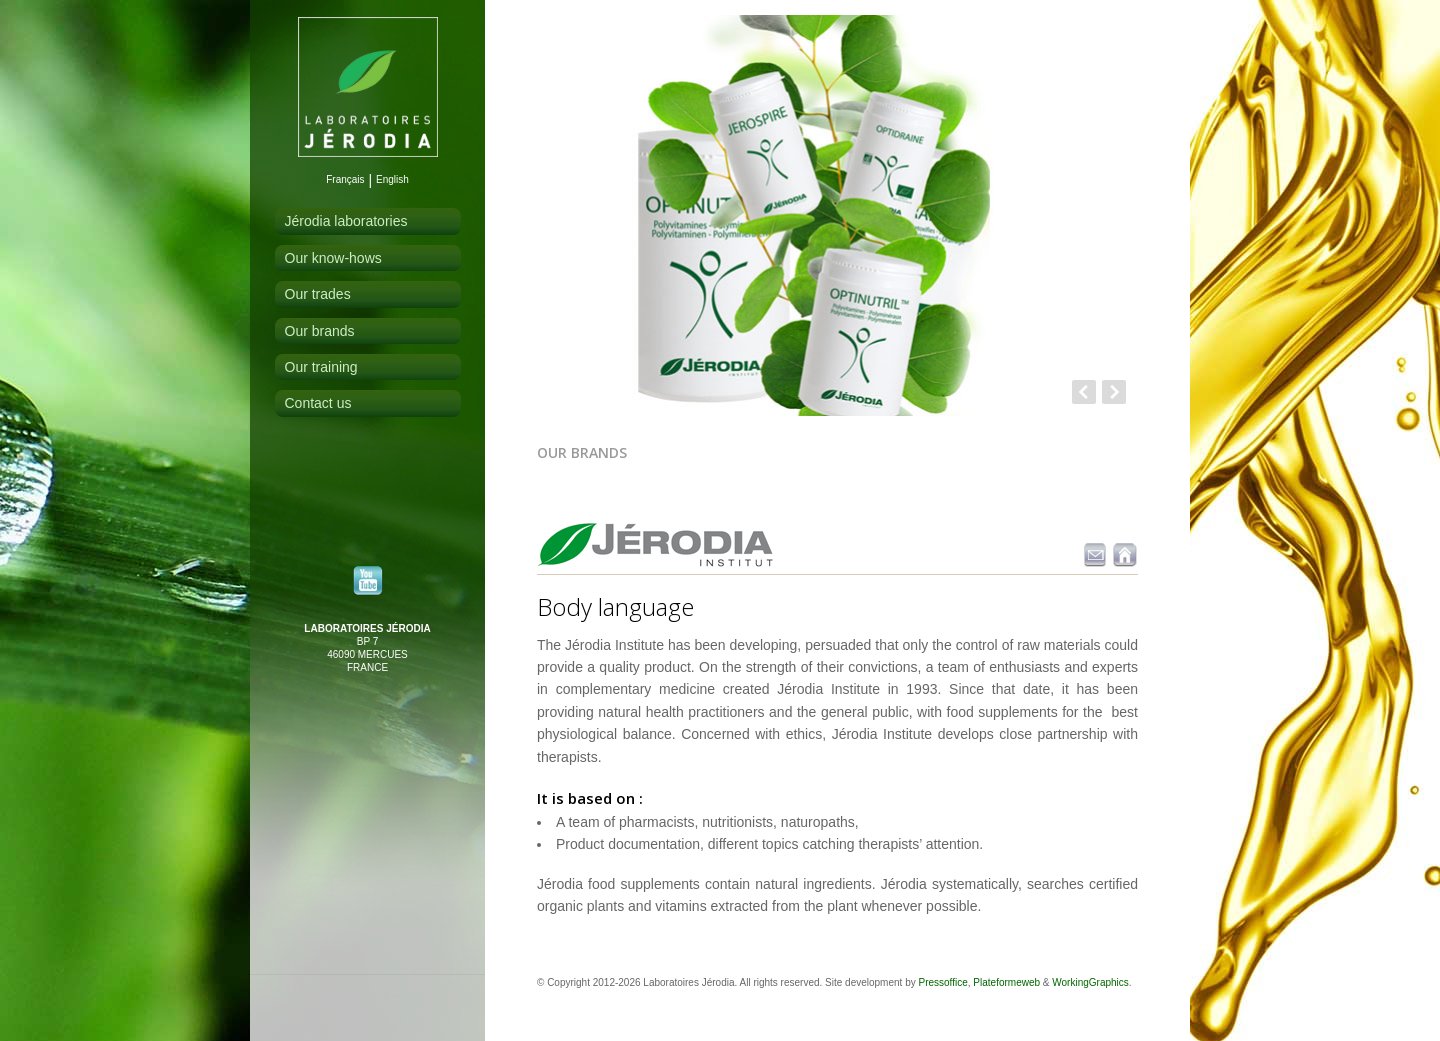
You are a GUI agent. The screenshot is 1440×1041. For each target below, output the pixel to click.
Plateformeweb (1006, 982)
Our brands (320, 331)
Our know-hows (333, 258)
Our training (321, 367)
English (392, 179)
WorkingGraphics (1090, 982)
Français (345, 179)
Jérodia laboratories (346, 221)
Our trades (318, 294)
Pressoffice (942, 982)
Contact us (318, 403)
